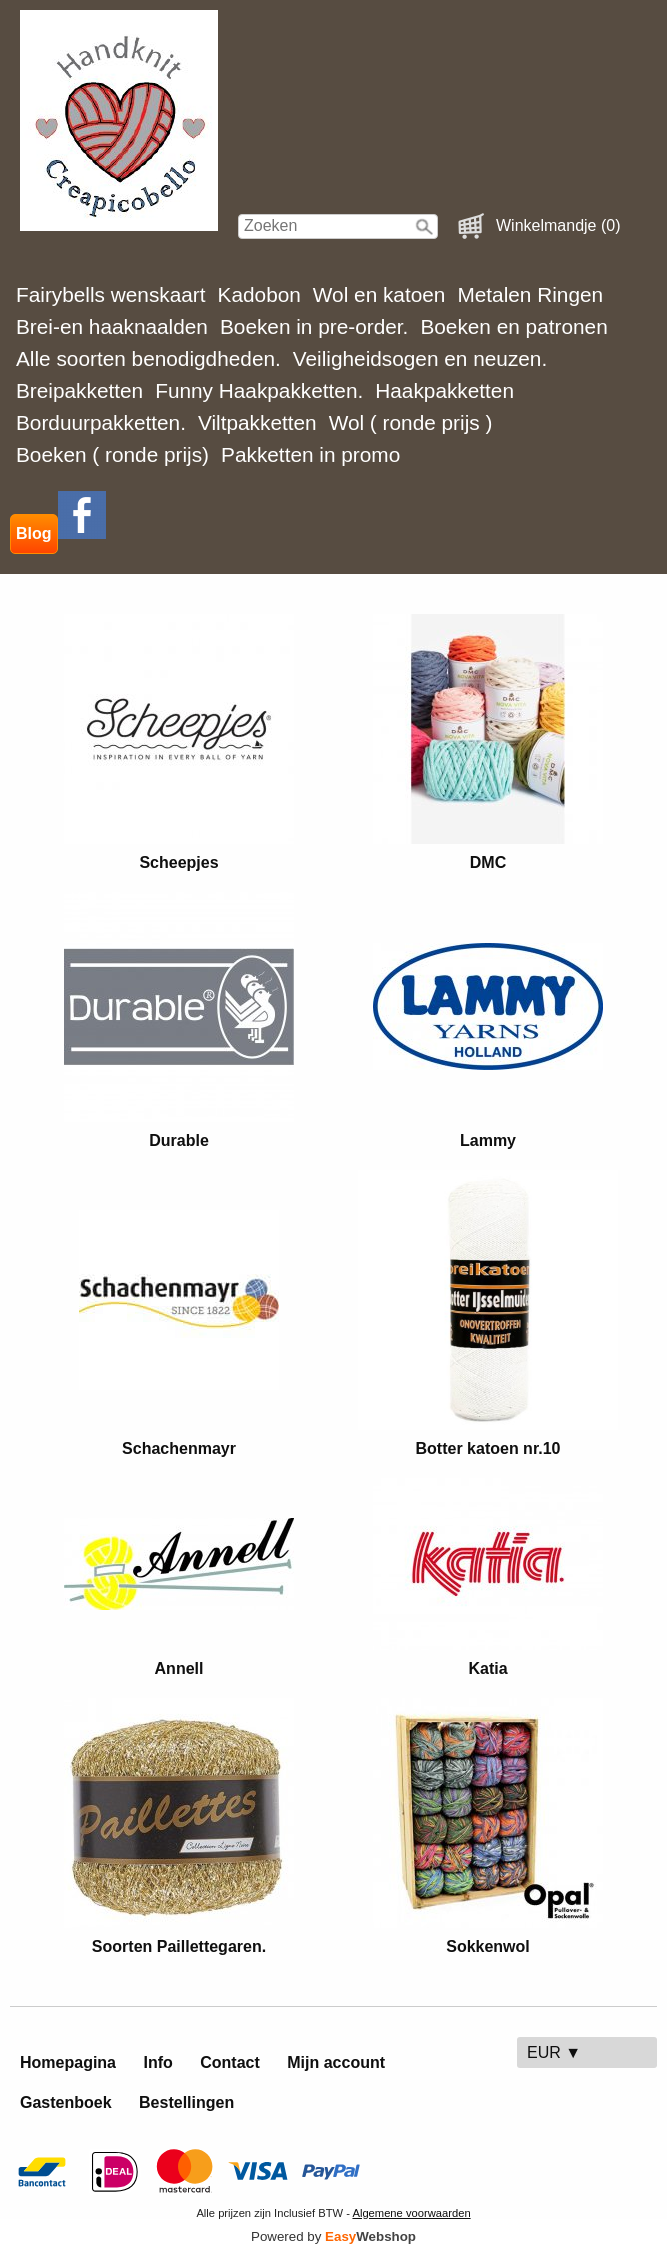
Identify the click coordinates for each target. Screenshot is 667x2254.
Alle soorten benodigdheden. (148, 358)
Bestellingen (186, 2102)
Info (157, 2062)
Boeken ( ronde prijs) (112, 454)
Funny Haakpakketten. (259, 390)
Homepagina (68, 2062)
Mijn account (336, 2062)
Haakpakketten (444, 390)
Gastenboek (66, 2102)
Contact (230, 2062)
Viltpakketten (257, 422)
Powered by (333, 2236)
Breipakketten (79, 390)
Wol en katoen (379, 294)
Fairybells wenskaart (111, 294)
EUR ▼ (554, 2052)
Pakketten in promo (310, 454)
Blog (34, 533)
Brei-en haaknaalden (112, 326)
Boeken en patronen (513, 326)
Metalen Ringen (530, 294)
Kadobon (259, 294)
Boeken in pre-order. (314, 326)
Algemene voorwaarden (411, 2213)
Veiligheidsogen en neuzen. (420, 358)
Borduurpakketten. (101, 422)
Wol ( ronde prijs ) (411, 422)
